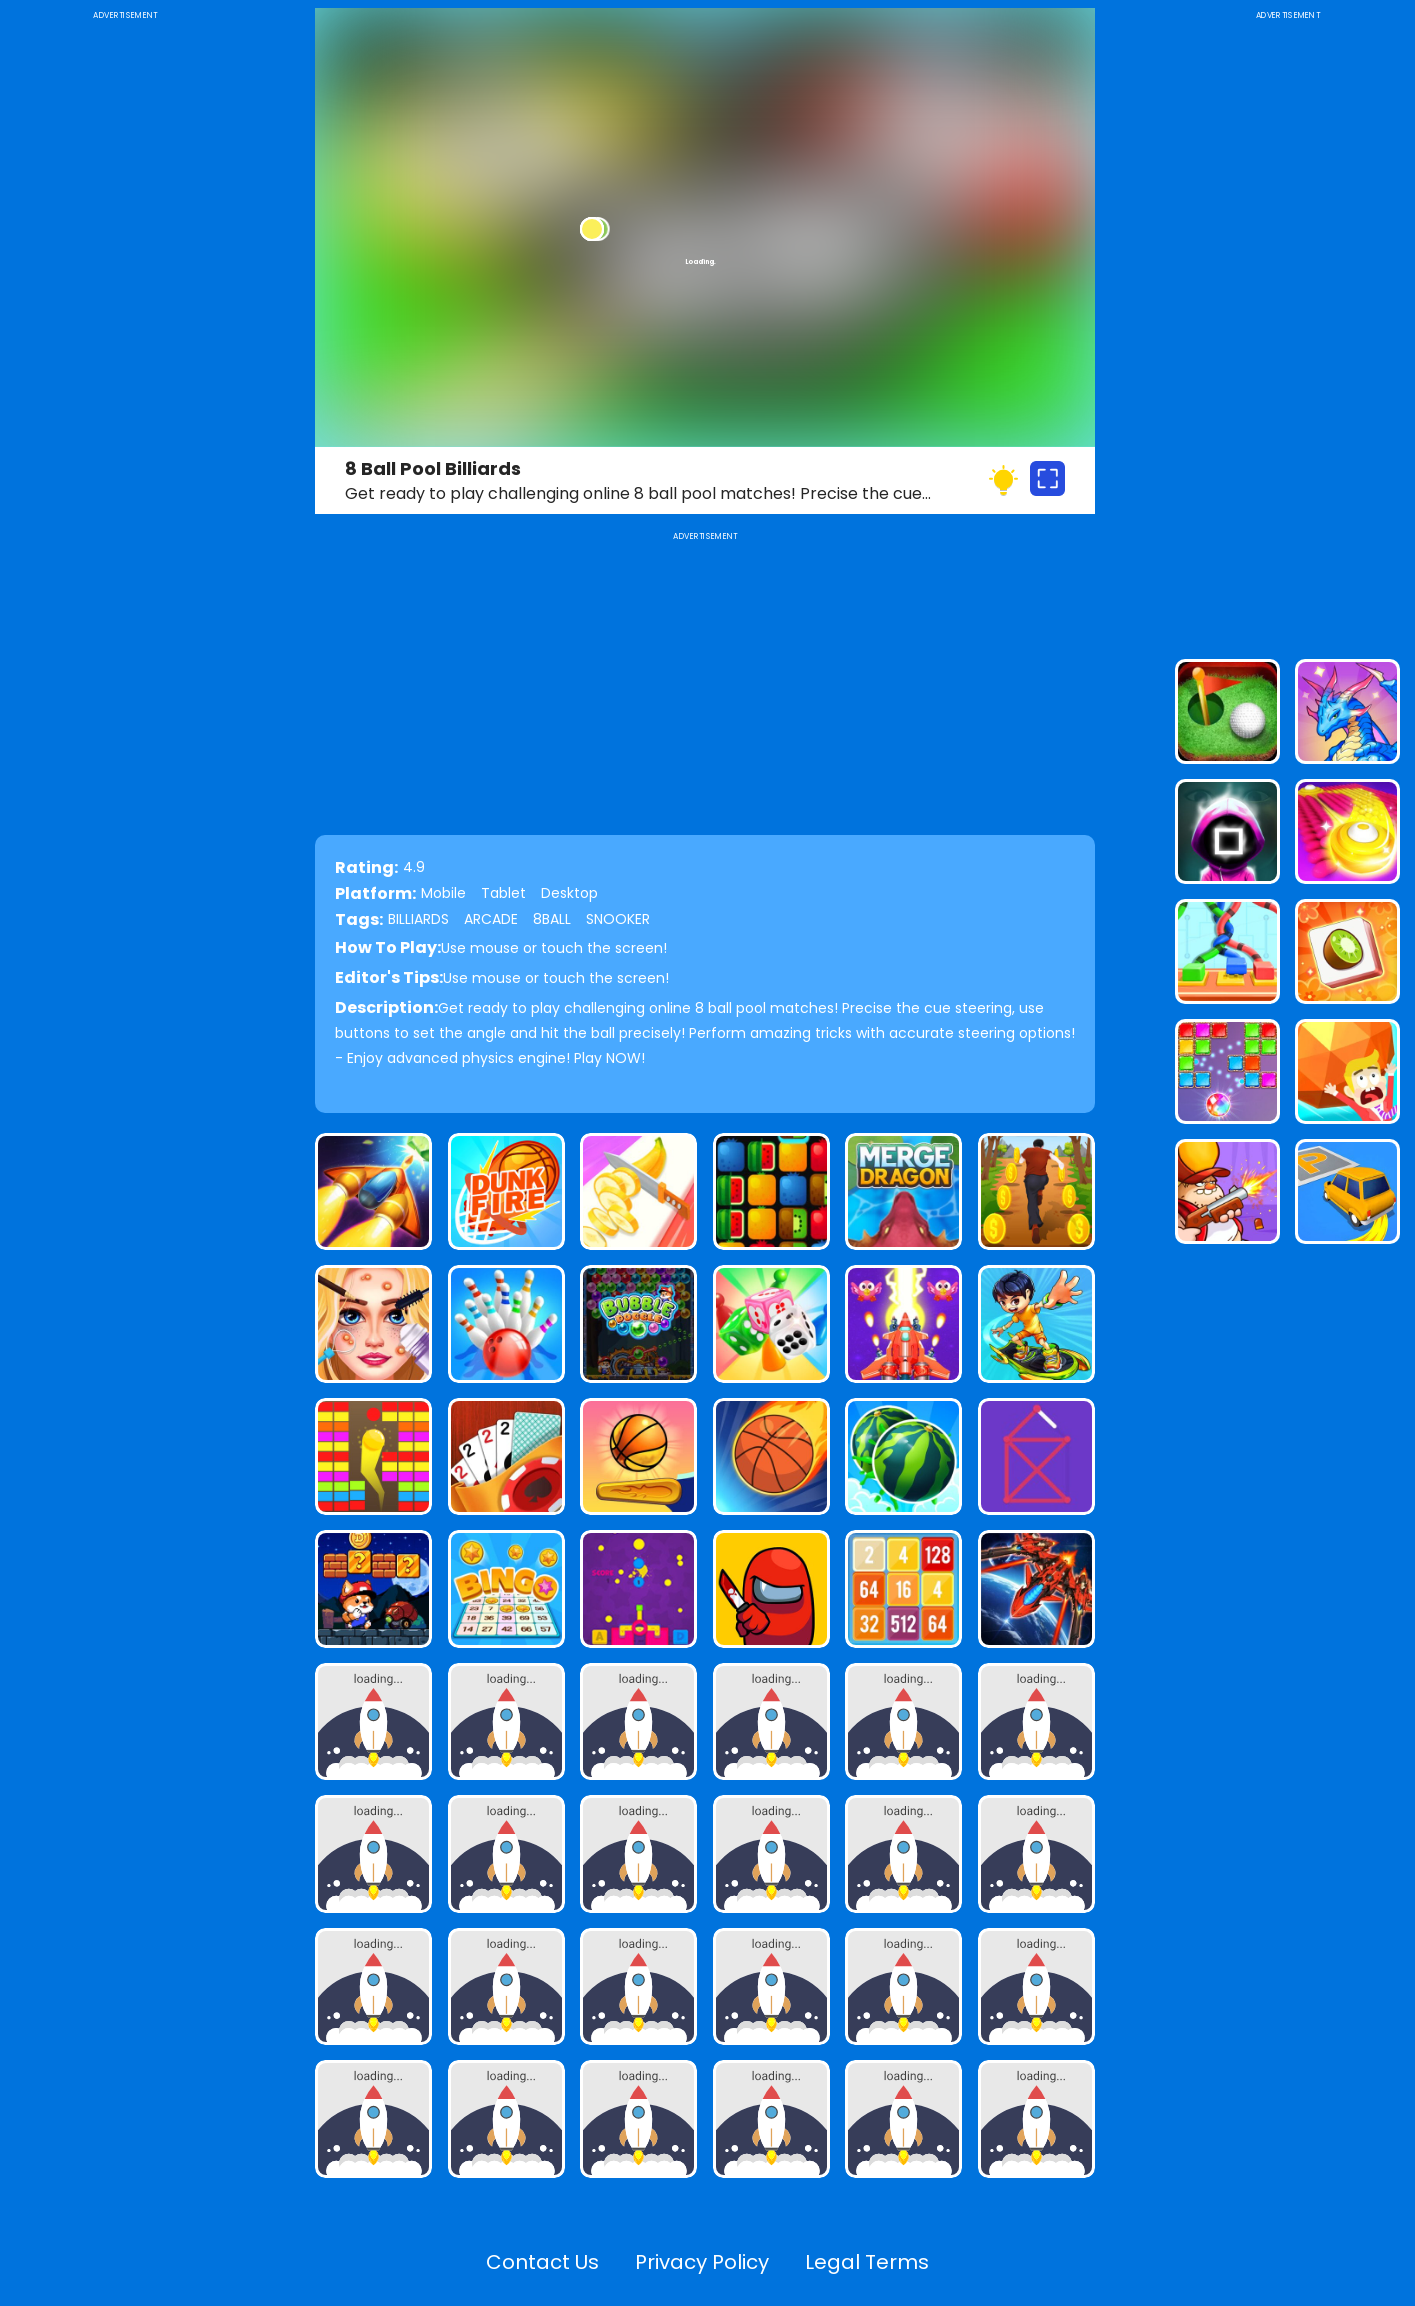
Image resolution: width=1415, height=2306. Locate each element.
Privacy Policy (702, 2262)
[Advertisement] (125, 324)
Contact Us (542, 2262)
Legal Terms (867, 2262)
